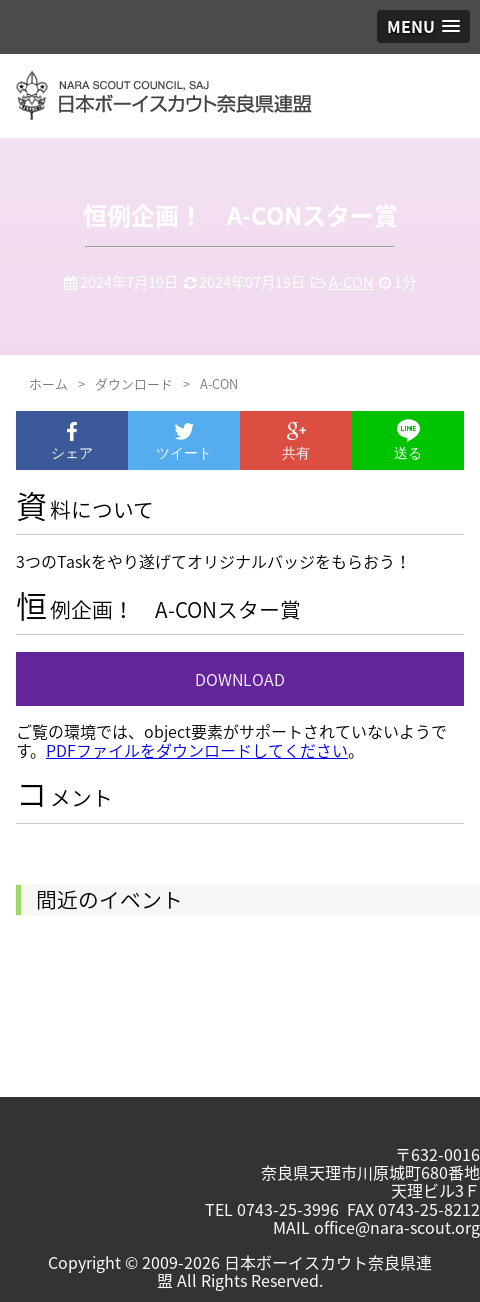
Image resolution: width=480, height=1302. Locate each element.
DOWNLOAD (240, 679)
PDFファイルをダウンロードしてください (197, 750)
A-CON (351, 282)
